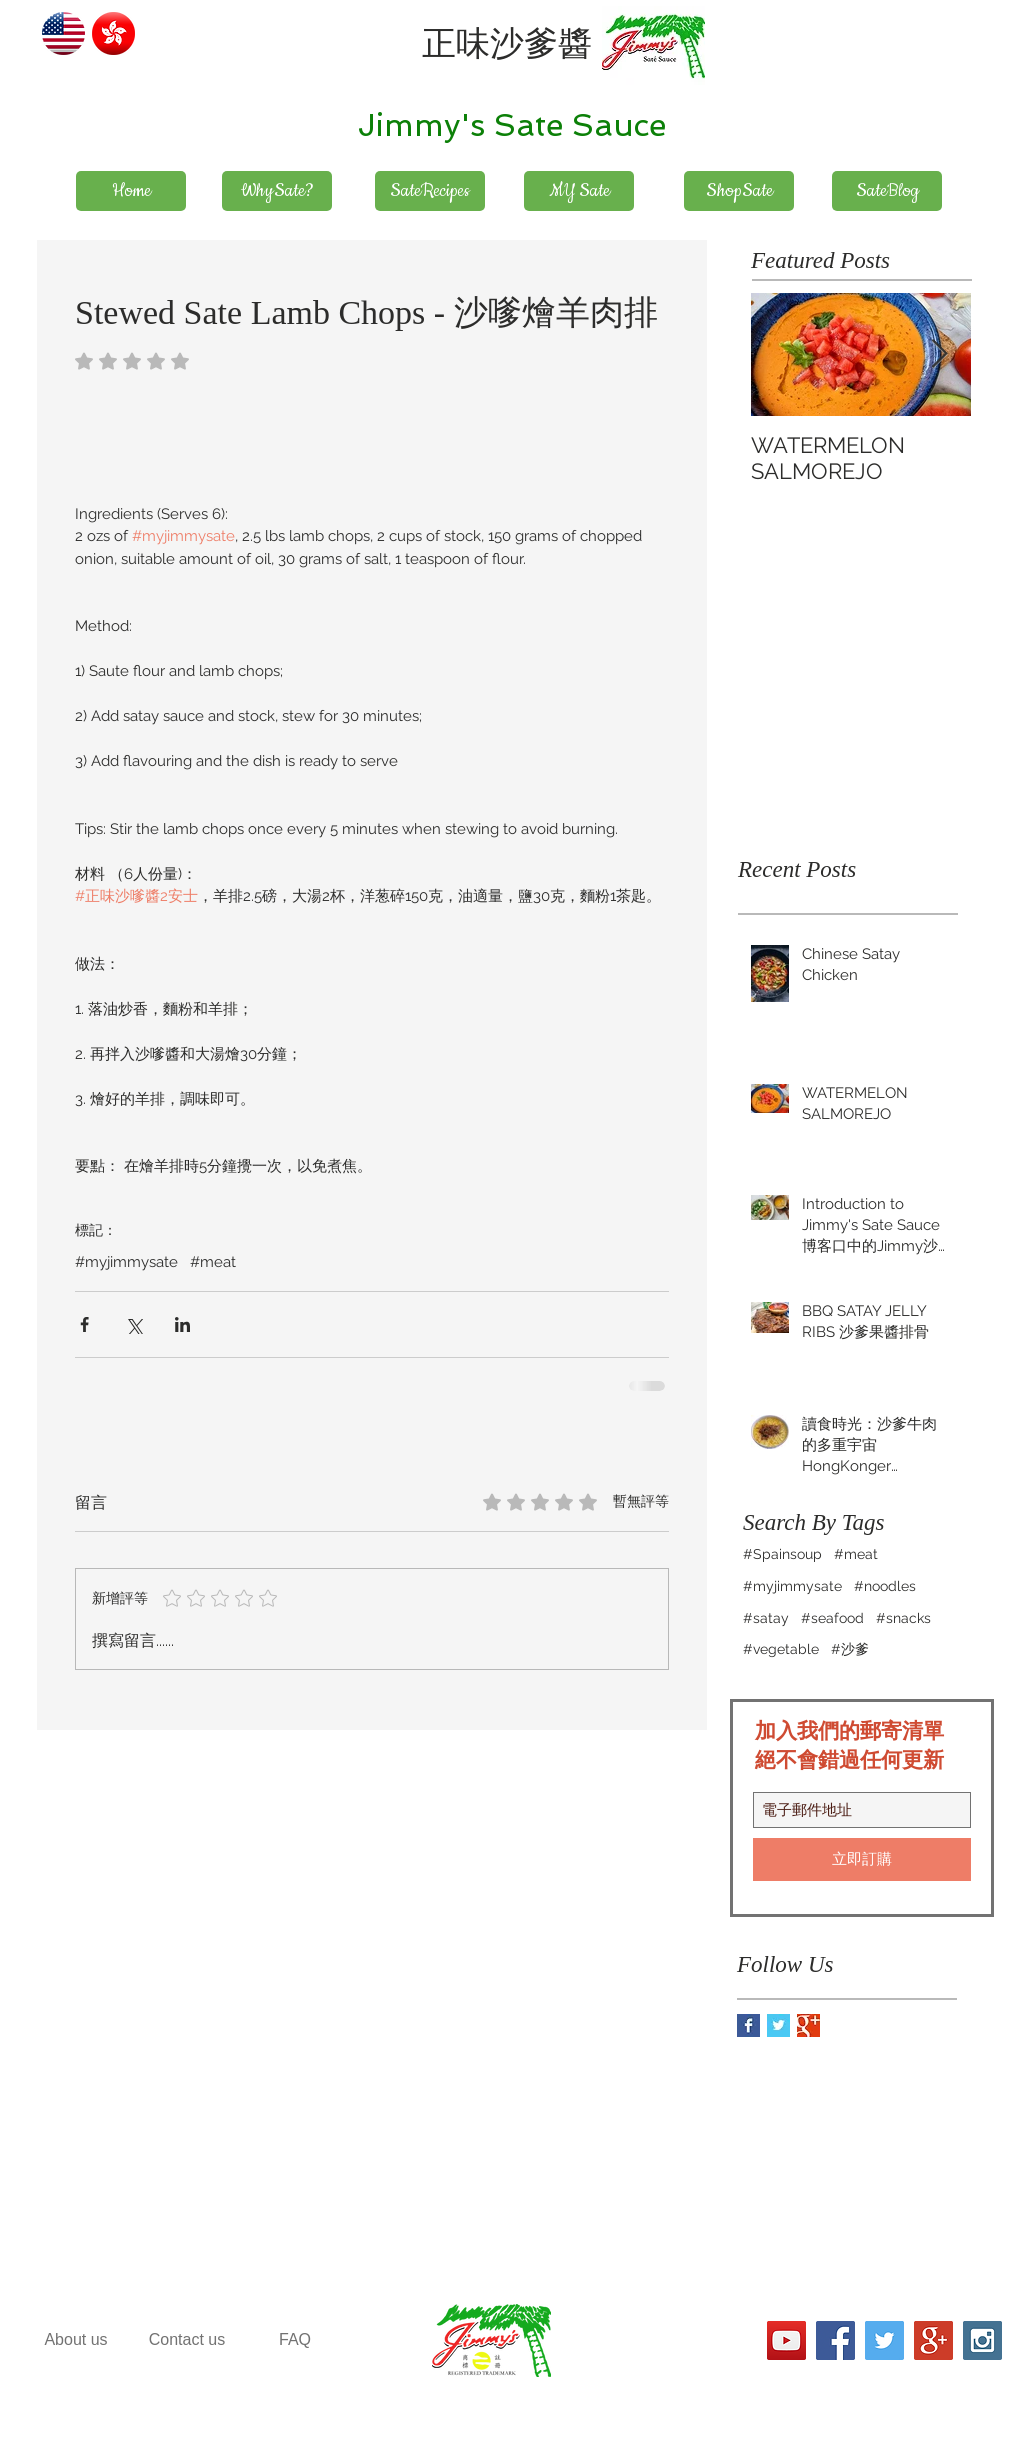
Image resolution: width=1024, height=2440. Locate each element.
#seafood (832, 1618)
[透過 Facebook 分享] (84, 1324)
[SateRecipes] (430, 191)
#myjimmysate (126, 1262)
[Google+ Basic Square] (808, 2025)
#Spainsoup (782, 1554)
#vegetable (781, 1649)
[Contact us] (187, 2340)
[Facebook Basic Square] (748, 2025)
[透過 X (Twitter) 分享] (133, 1324)
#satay (766, 1618)
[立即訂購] (862, 1859)
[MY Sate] (579, 191)
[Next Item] (939, 354)
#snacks (903, 1618)
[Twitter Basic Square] (778, 2025)
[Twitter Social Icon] (884, 2340)
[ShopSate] (739, 191)
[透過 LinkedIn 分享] (182, 1324)
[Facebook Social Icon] (835, 2340)
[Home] (131, 191)
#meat (213, 1262)
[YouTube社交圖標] (786, 2340)
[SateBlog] (887, 191)
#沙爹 (850, 1649)
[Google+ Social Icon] (933, 2340)
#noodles (885, 1586)
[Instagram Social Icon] (982, 2340)
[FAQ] (295, 2340)
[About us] (76, 2340)
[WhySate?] (277, 191)
